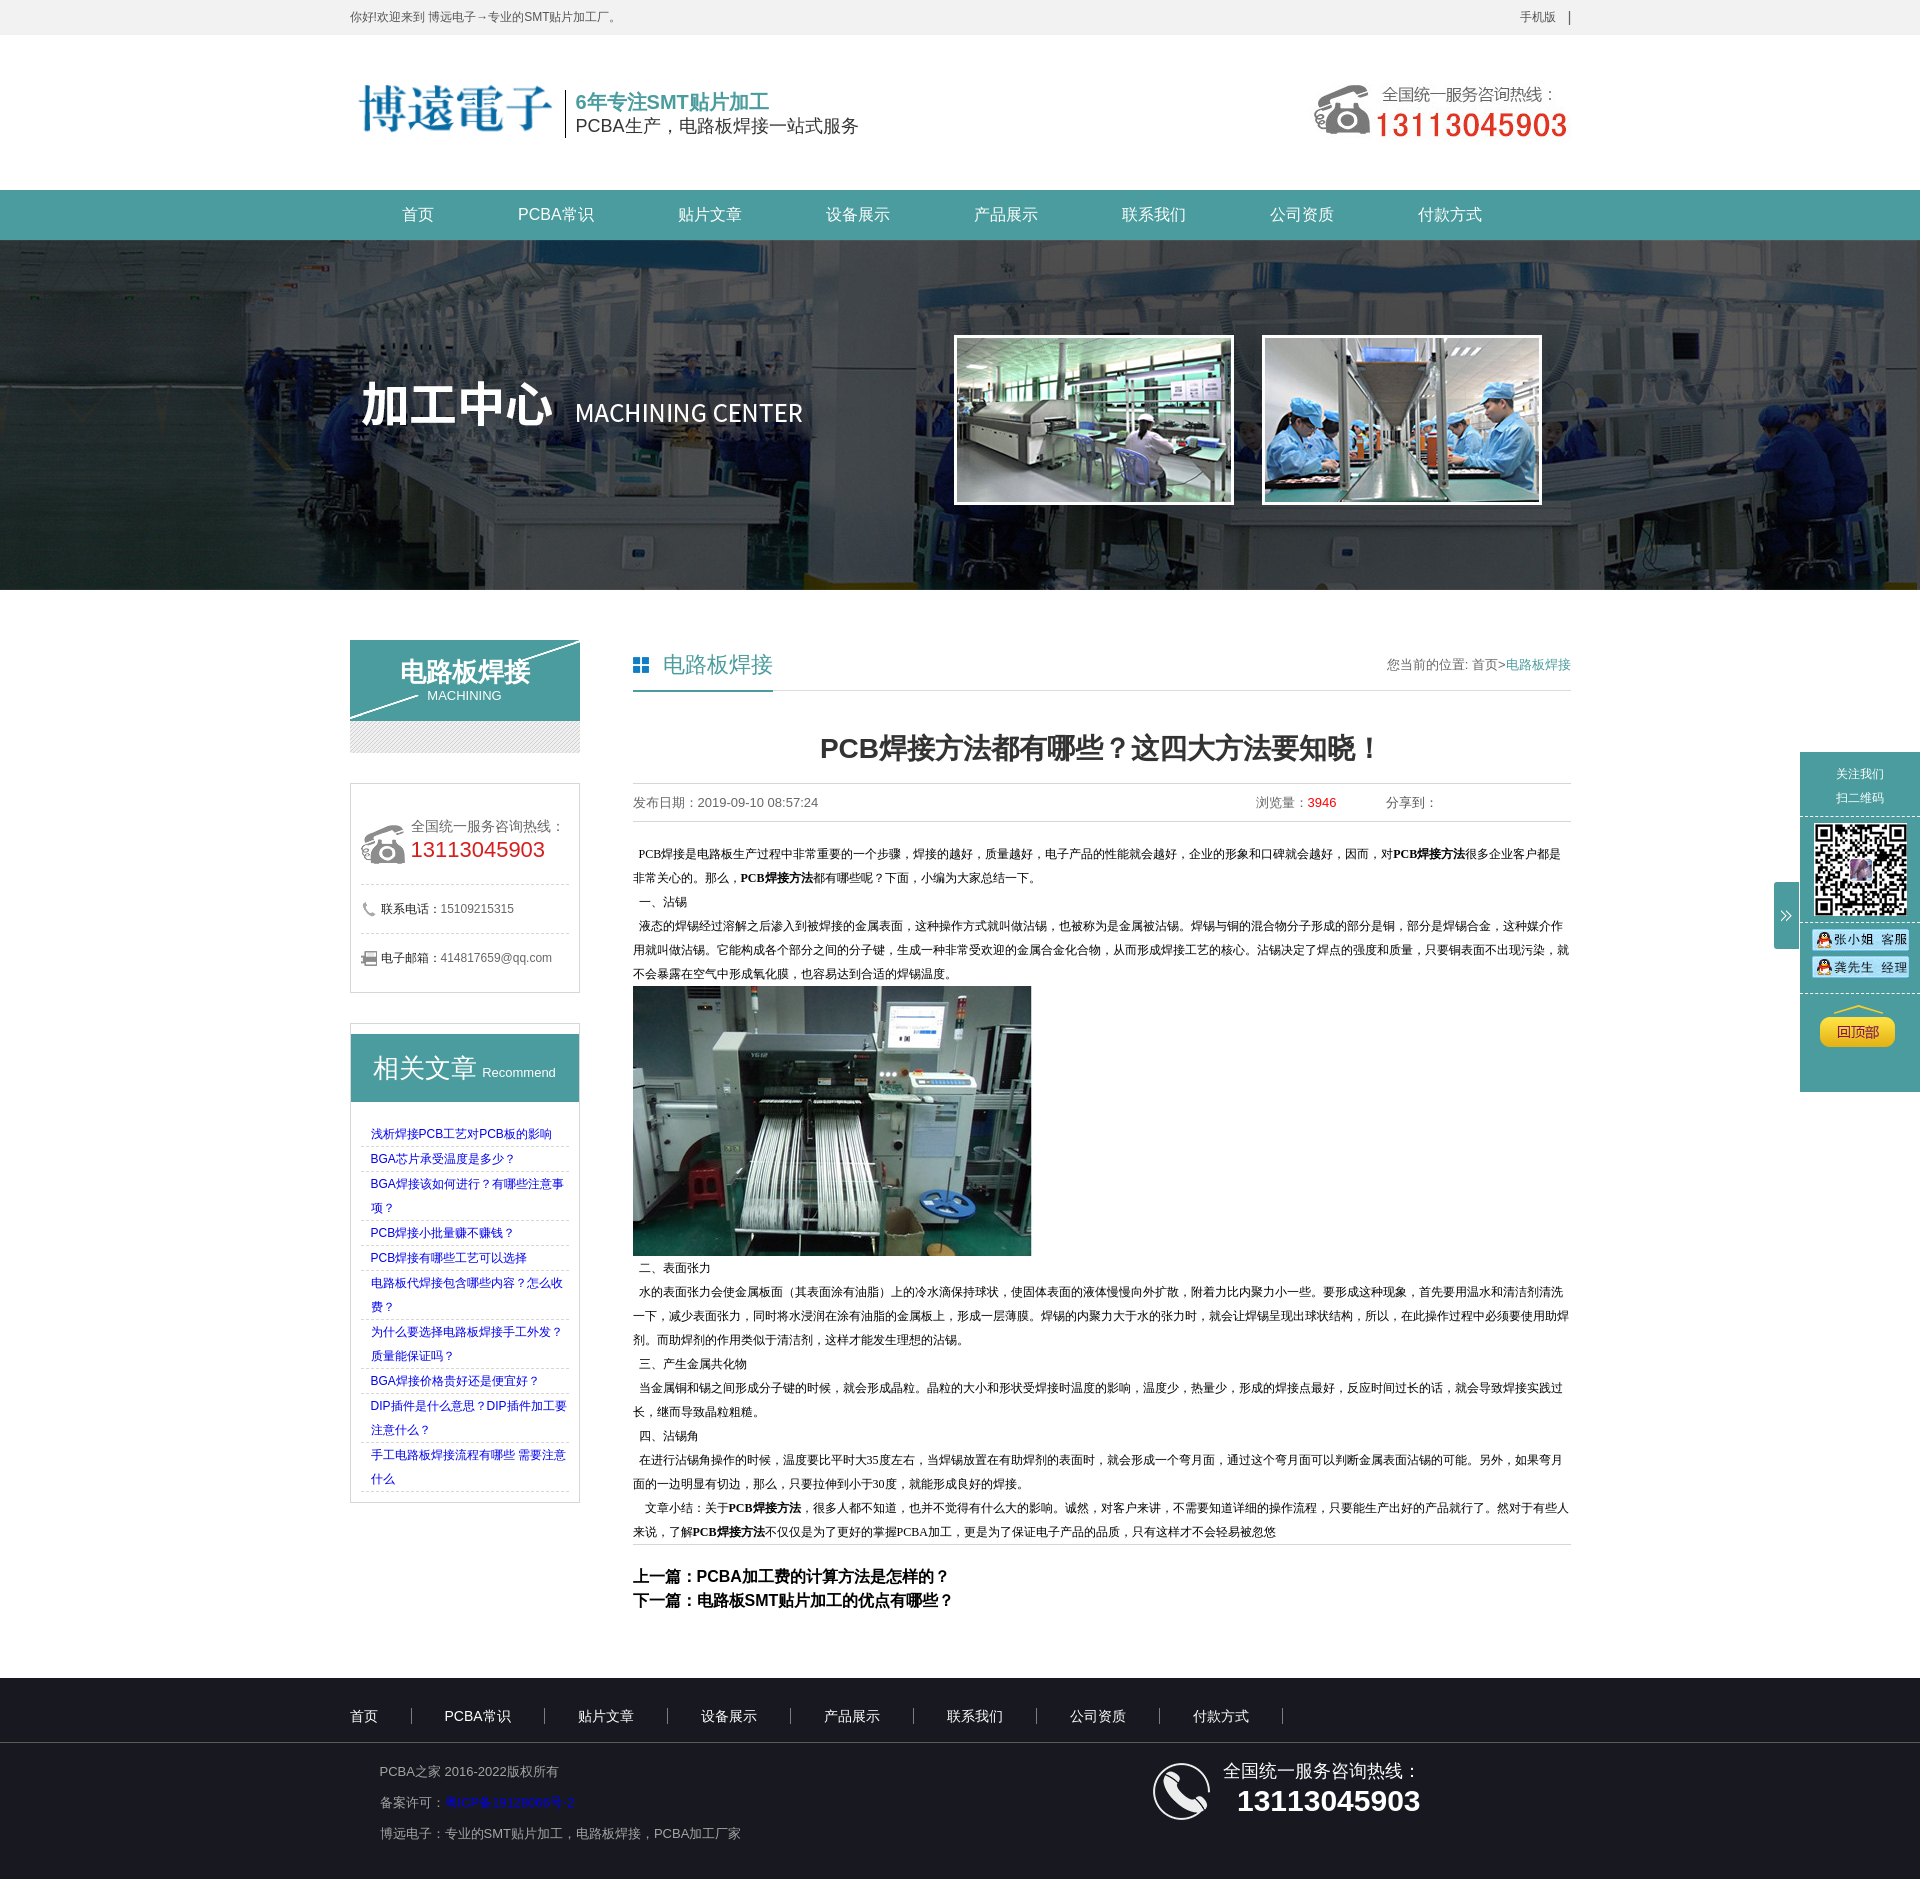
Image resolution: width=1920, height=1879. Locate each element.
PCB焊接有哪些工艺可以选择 (449, 1258)
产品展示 (1006, 214)
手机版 (1538, 17)
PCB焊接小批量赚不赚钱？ (443, 1233)
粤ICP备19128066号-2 (510, 1802)
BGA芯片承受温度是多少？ (443, 1159)
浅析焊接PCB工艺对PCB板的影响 (461, 1134)
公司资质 (1302, 214)
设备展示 (858, 214)
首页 (418, 214)
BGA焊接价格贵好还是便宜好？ (455, 1381)
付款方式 (1450, 214)
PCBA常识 (556, 214)
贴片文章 (710, 214)
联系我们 (1154, 214)
